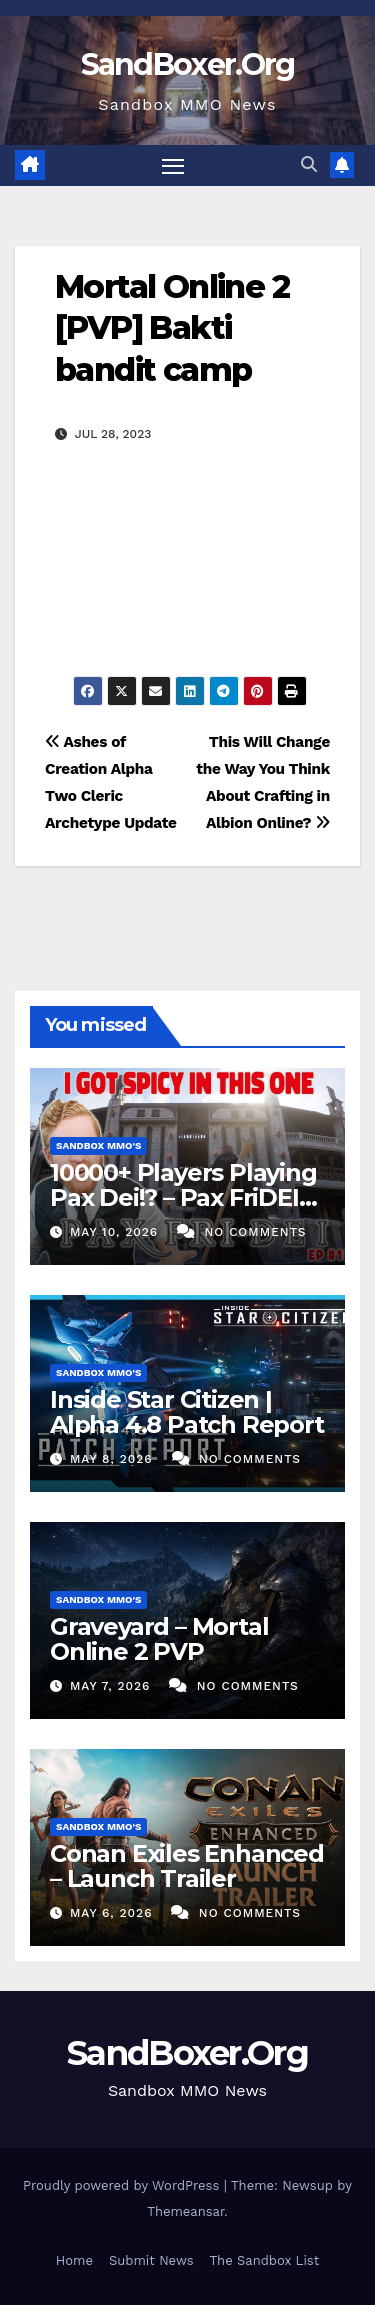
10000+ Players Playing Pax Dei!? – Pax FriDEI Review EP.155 (183, 1197)
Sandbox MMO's (98, 1145)
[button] (309, 164)
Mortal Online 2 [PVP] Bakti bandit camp (172, 328)
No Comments (255, 1232)
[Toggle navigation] (173, 166)
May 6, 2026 (113, 1913)
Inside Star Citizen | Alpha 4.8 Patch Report (187, 1412)
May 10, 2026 (116, 1232)
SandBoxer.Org (188, 64)
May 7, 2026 (112, 1686)
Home (74, 2260)
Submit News (151, 2260)
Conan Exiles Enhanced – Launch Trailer (187, 1866)
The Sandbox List (265, 2260)
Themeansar (185, 2211)
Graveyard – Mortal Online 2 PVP (159, 1639)
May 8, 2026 (114, 1459)
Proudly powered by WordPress (123, 2185)
